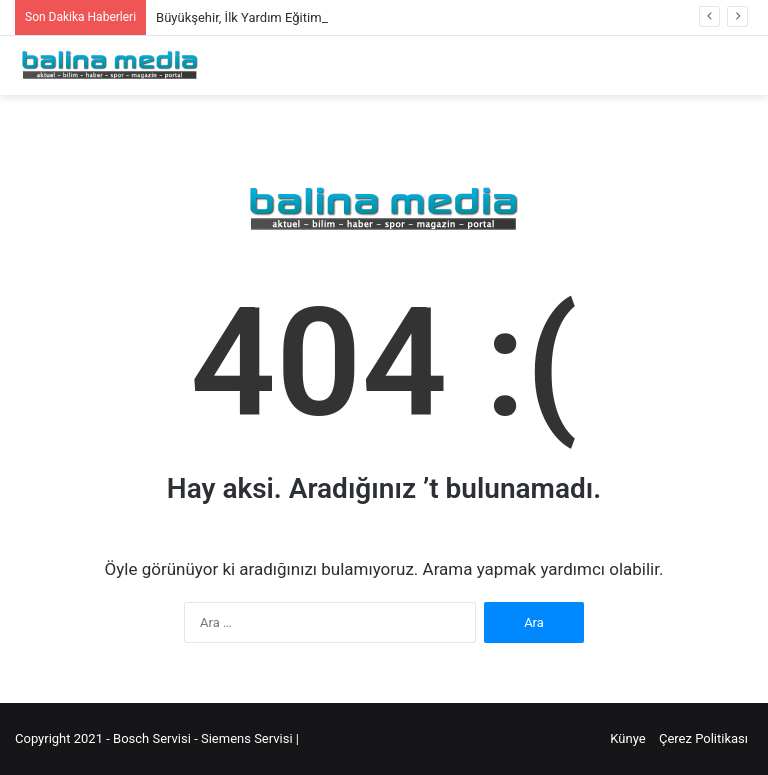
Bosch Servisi (153, 738)
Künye (627, 738)
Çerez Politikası (703, 738)
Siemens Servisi (248, 738)
